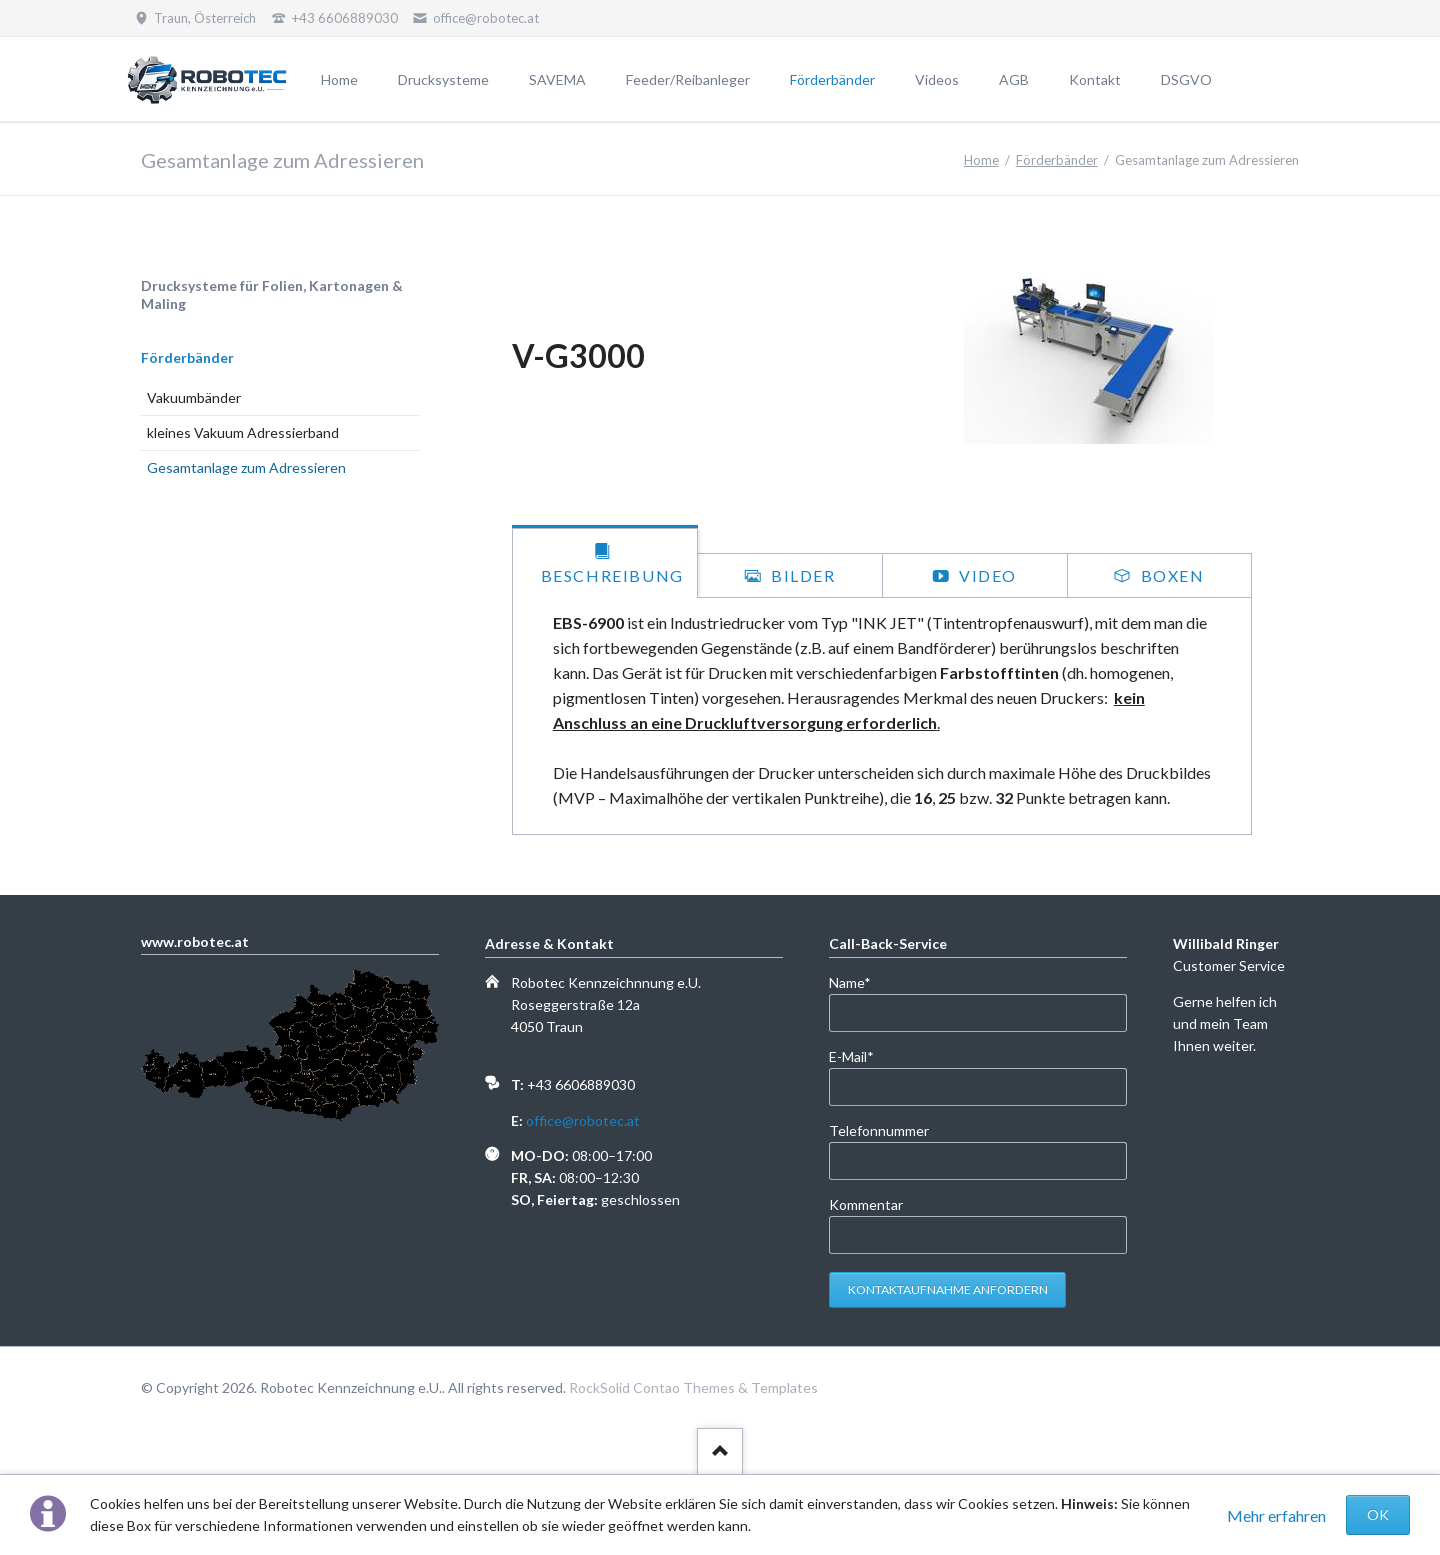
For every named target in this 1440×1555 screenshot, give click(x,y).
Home (981, 160)
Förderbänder (1057, 160)
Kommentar (866, 1204)
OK (1378, 1514)
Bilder (800, 575)
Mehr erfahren (1276, 1515)
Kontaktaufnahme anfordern (948, 1289)
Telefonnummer (879, 1130)
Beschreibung (612, 575)
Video (985, 575)
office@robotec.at (583, 1120)
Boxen (1170, 575)
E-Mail (861, 1055)
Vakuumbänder (194, 397)
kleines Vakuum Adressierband (243, 432)
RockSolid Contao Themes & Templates (693, 1387)
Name (861, 981)
